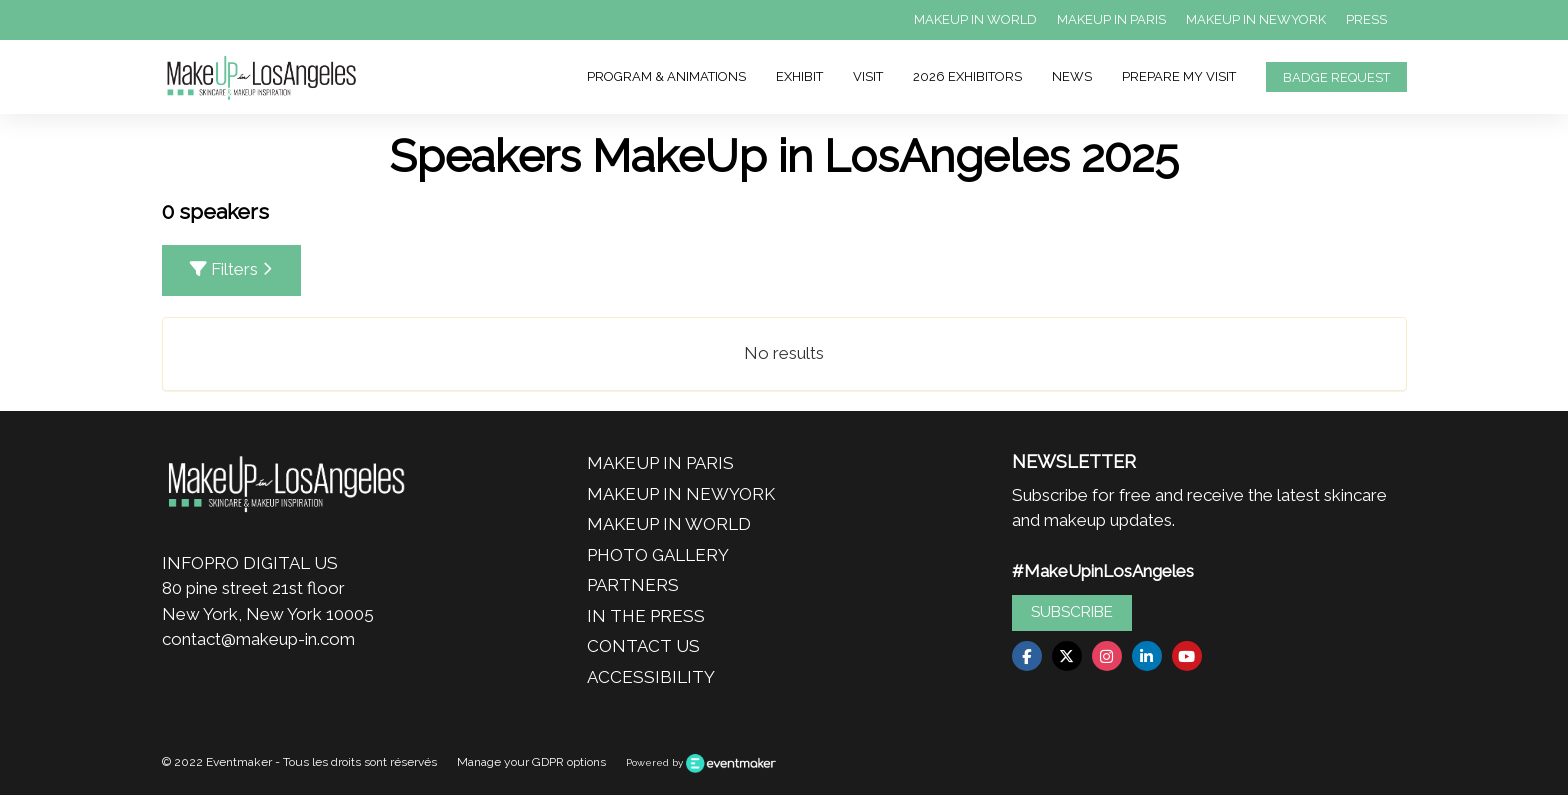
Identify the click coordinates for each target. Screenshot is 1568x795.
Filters (231, 269)
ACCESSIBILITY (651, 677)
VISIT (868, 76)
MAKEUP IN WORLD (975, 19)
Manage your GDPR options (531, 762)
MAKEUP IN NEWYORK (1256, 19)
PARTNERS (633, 585)
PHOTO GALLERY (658, 555)
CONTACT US (643, 646)
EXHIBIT (799, 76)
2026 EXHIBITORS (967, 76)
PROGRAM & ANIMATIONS (666, 76)
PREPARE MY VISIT (1179, 76)
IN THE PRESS (646, 616)
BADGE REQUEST (1336, 77)
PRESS (1366, 19)
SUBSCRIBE (1072, 612)
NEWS (1072, 76)
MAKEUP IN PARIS (1111, 19)
